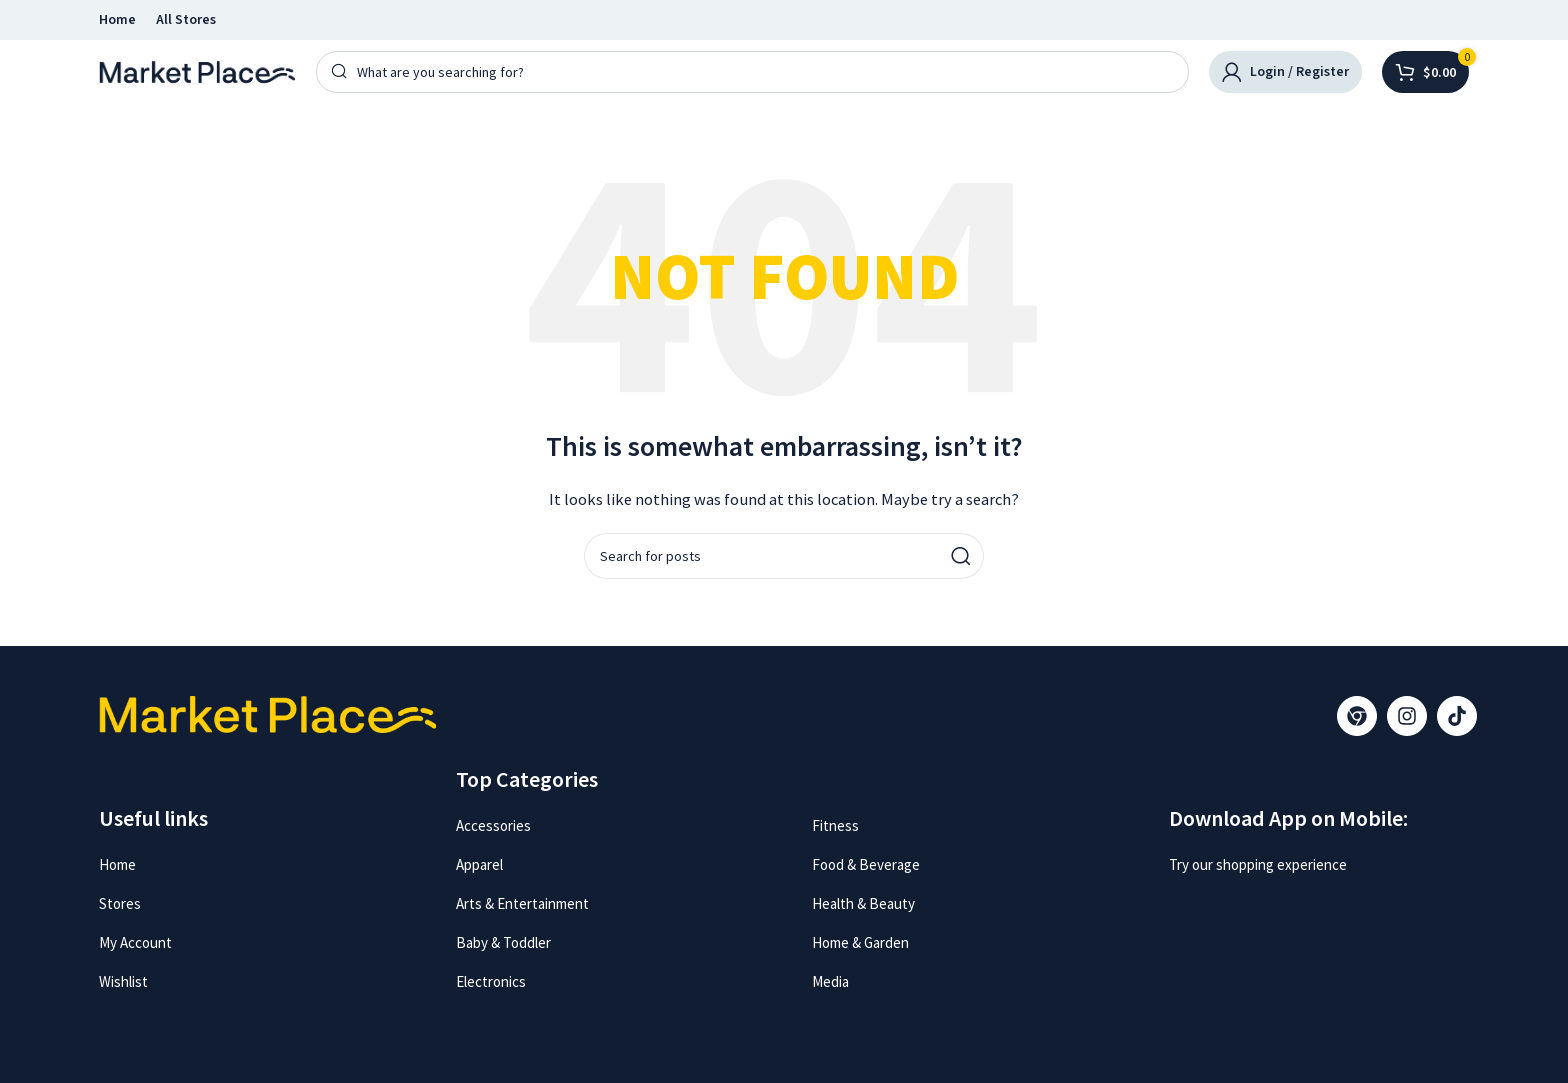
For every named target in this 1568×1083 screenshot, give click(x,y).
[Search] (752, 72)
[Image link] (1244, 908)
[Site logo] (197, 70)
